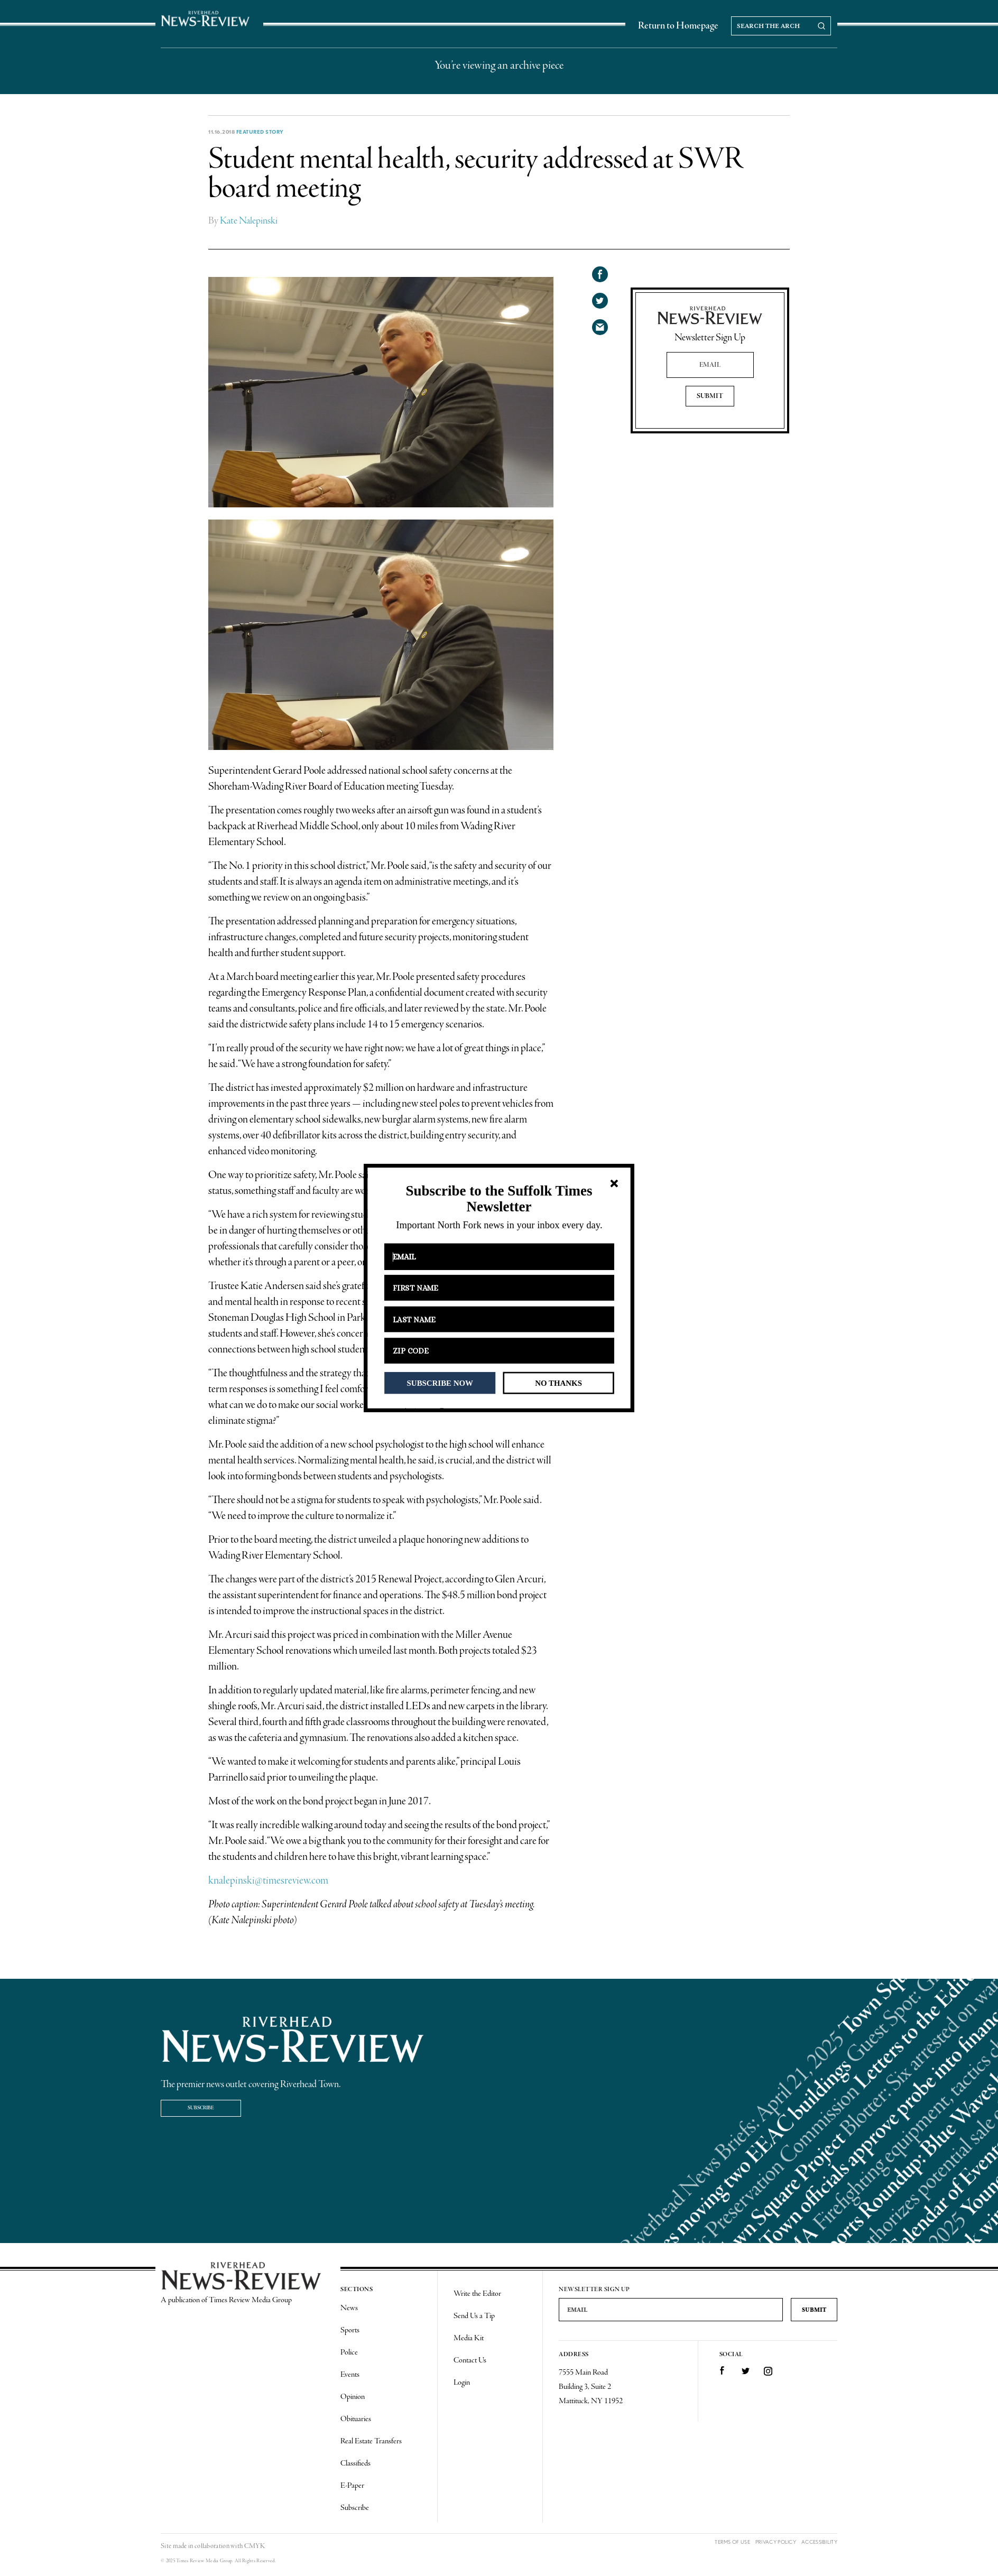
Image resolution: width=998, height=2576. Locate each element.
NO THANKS (558, 1382)
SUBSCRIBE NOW (440, 1382)
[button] (498, 1199)
